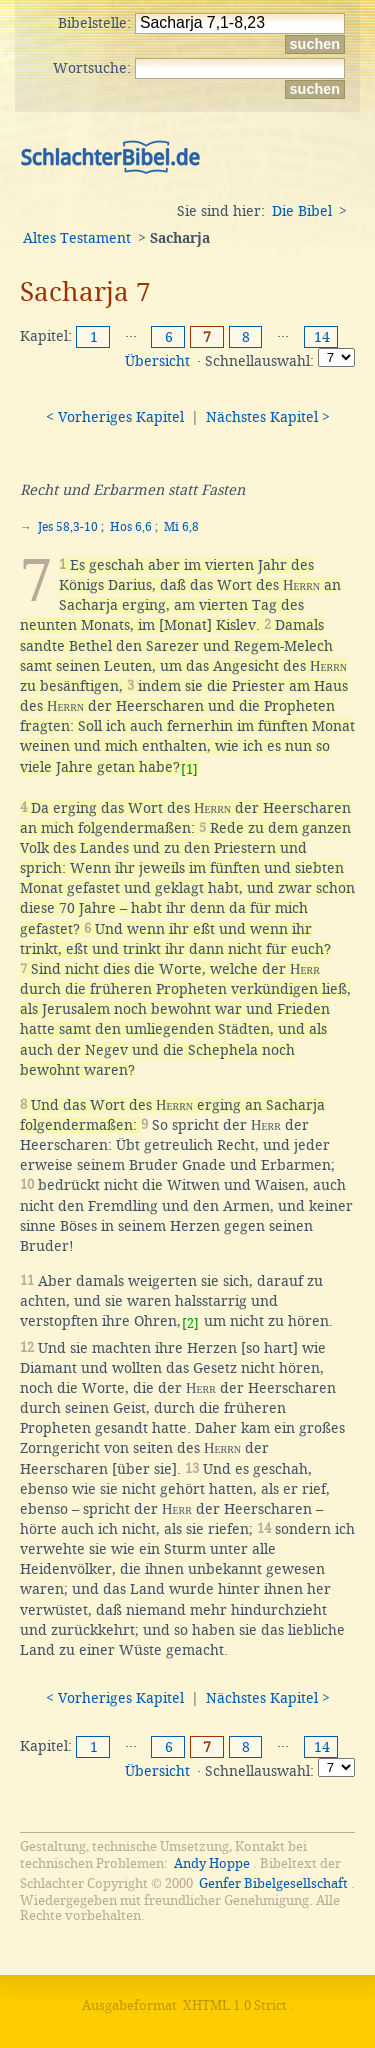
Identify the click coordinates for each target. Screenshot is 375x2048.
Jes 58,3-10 (68, 527)
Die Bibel (302, 211)
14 (322, 337)
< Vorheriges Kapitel (115, 417)
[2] (190, 1323)
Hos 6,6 (131, 527)
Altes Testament (77, 238)
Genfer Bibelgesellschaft (273, 1883)
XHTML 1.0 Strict (235, 2005)
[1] (189, 769)
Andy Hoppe (212, 1863)
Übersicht (157, 361)
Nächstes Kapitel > (268, 417)
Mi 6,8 (181, 527)
